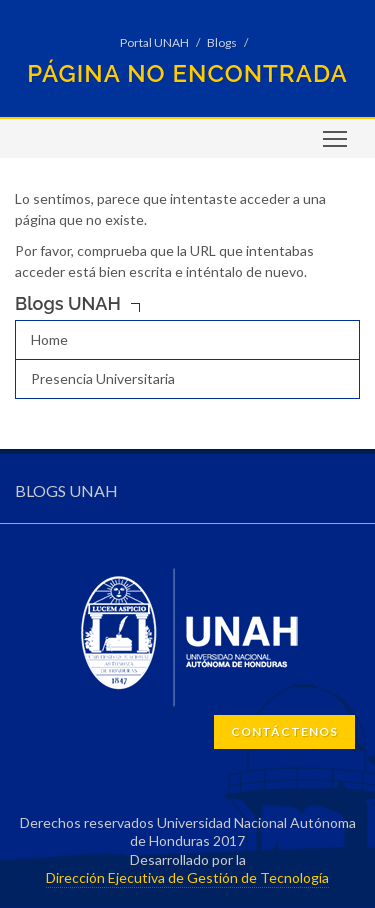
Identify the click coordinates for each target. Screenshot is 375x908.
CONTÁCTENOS (284, 731)
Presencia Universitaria (103, 378)
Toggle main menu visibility (336, 145)
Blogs (222, 42)
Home (49, 339)
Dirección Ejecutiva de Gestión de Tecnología (187, 877)
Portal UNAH (154, 42)
